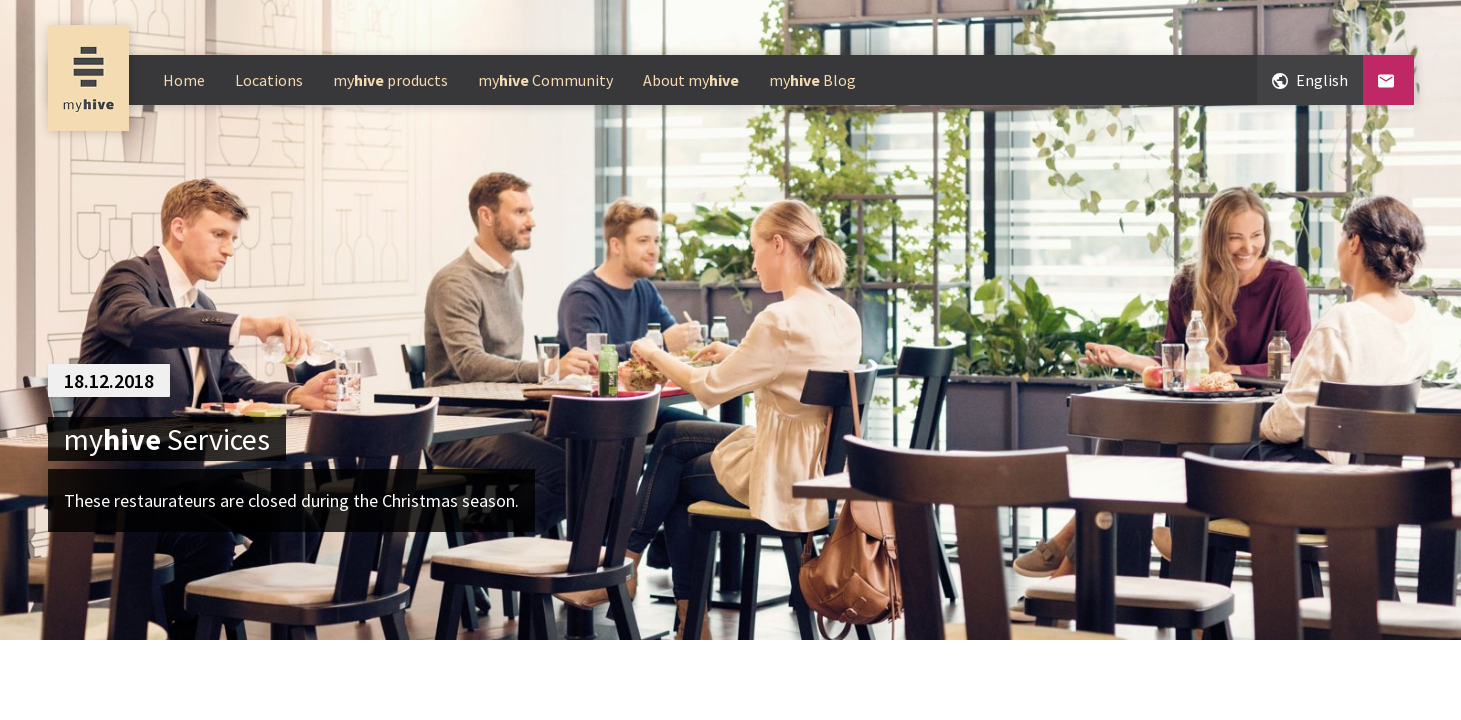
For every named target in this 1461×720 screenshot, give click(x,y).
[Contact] (1388, 80)
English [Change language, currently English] (1310, 79)
